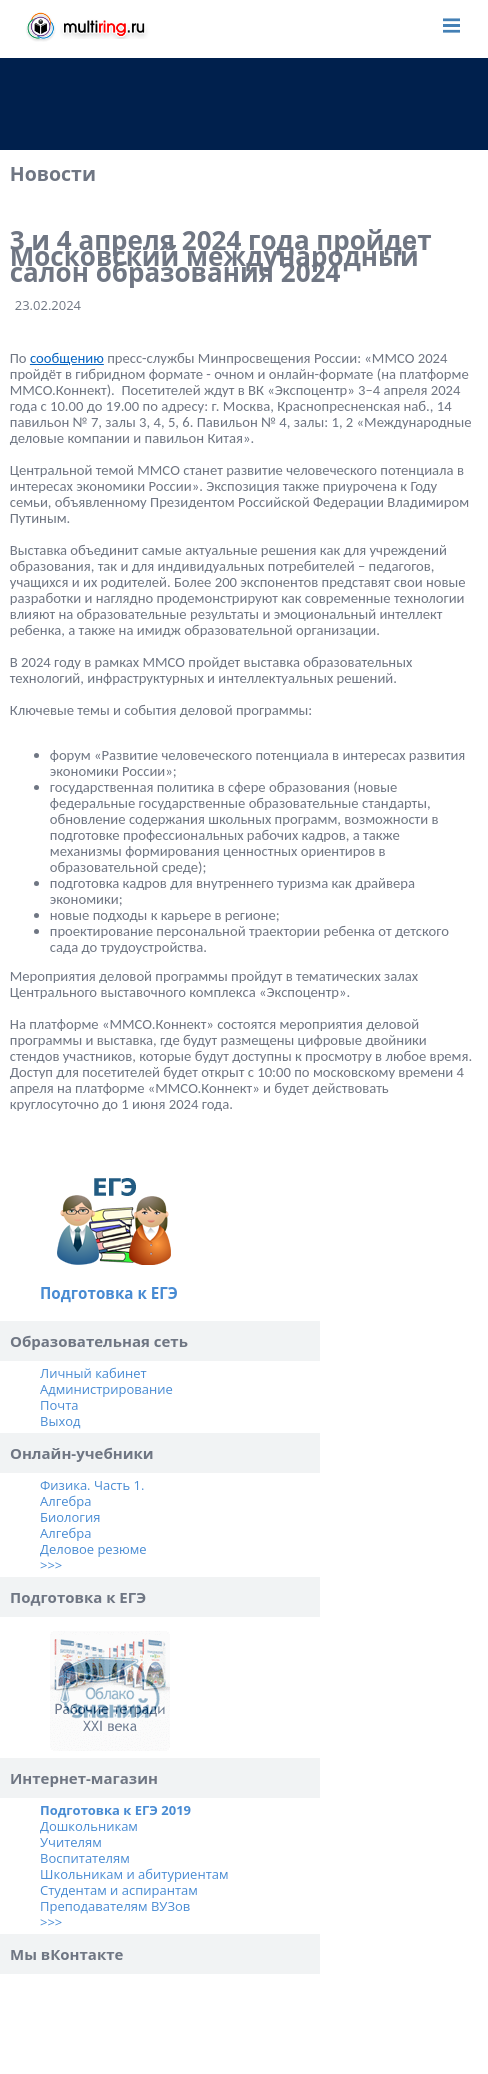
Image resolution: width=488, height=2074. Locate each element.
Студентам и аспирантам (119, 1890)
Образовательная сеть (99, 1341)
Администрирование (106, 1389)
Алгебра (65, 1501)
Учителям (71, 1842)
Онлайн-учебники (82, 1453)
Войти (412, 25)
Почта (59, 1405)
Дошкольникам (89, 1826)
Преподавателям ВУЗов (115, 1906)
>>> (51, 1565)
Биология (70, 1517)
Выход (60, 1421)
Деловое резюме (93, 1549)
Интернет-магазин (84, 1778)
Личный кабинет (93, 1373)
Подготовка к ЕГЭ (109, 1293)
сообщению (67, 358)
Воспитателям (85, 1858)
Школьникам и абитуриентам (134, 1874)
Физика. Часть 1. (92, 1485)
